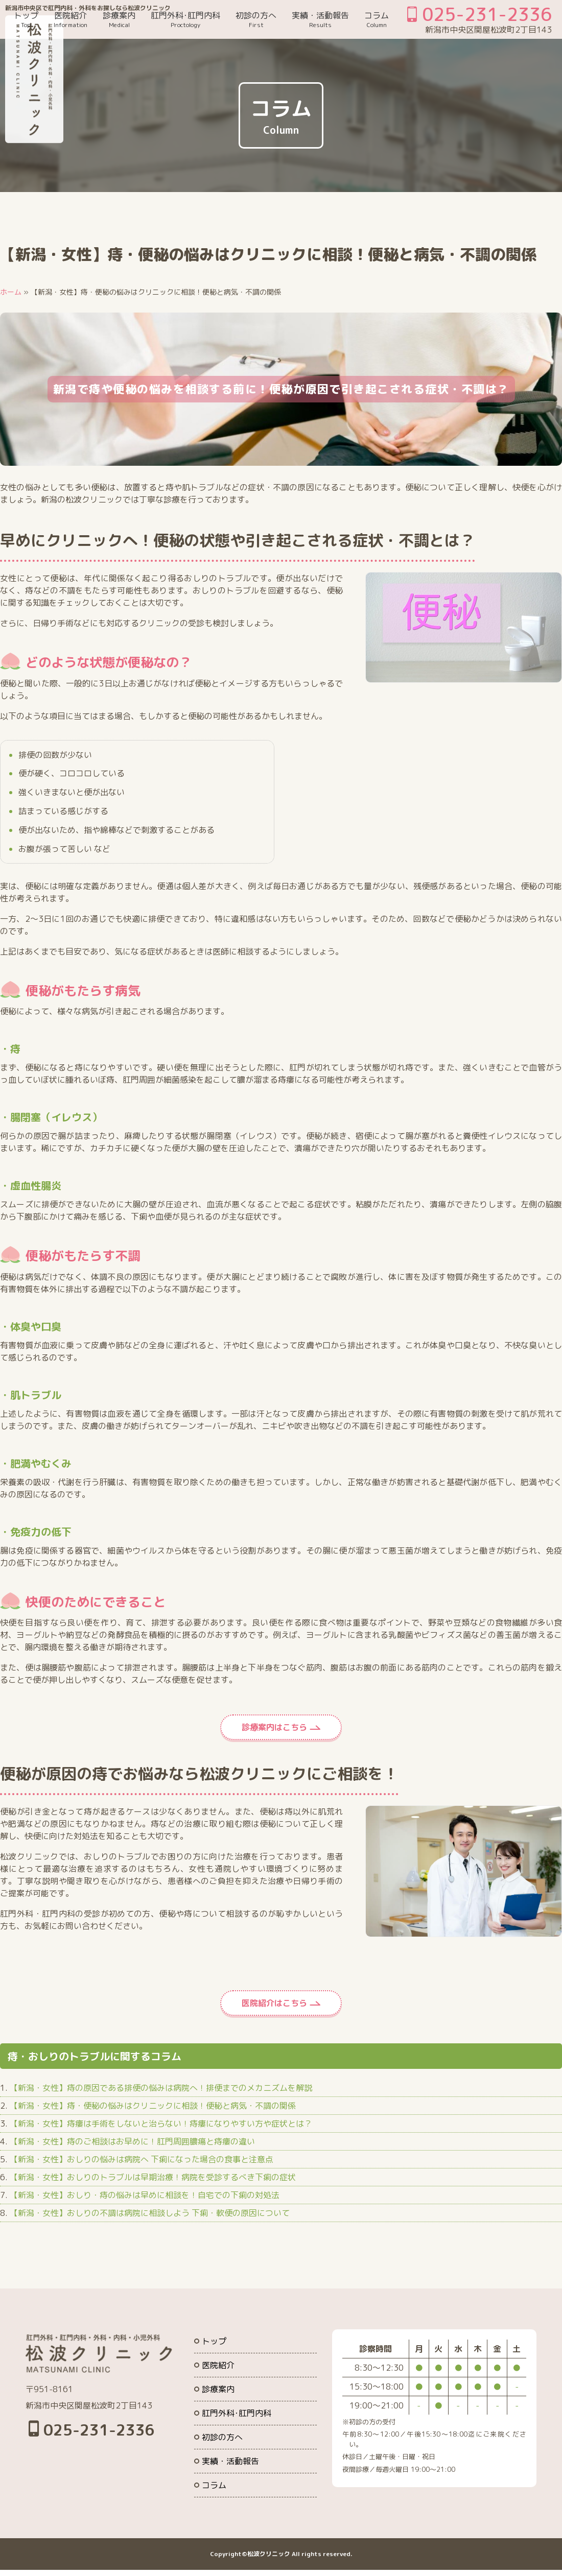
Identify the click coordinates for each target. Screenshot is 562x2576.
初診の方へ (256, 19)
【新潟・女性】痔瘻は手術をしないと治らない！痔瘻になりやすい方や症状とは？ (161, 2123)
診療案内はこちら (274, 1727)
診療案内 (119, 19)
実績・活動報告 (320, 19)
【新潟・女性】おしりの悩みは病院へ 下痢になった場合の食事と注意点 (141, 2159)
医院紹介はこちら (274, 2003)
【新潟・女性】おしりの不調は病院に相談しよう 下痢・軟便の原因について (150, 2213)
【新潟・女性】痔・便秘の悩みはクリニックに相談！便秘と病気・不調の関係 (153, 2105)
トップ (26, 19)
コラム (376, 19)
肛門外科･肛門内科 (185, 19)
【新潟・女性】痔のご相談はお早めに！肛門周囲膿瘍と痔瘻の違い (132, 2141)
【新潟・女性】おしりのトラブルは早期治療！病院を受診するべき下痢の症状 (153, 2177)
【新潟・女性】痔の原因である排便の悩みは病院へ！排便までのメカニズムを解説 (161, 2087)
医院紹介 (70, 19)
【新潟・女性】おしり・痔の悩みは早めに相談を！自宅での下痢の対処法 (144, 2195)
